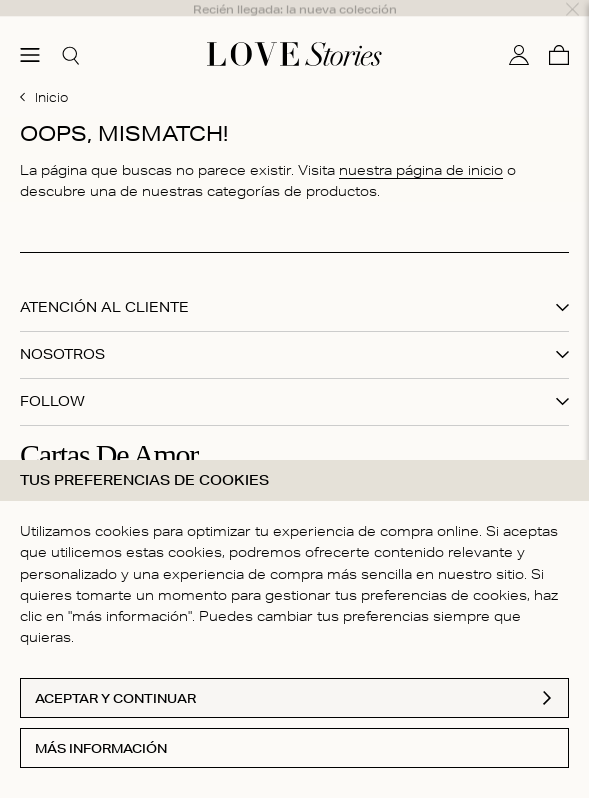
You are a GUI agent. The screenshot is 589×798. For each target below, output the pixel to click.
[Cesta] (559, 33)
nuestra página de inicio (421, 148)
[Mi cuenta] (519, 33)
